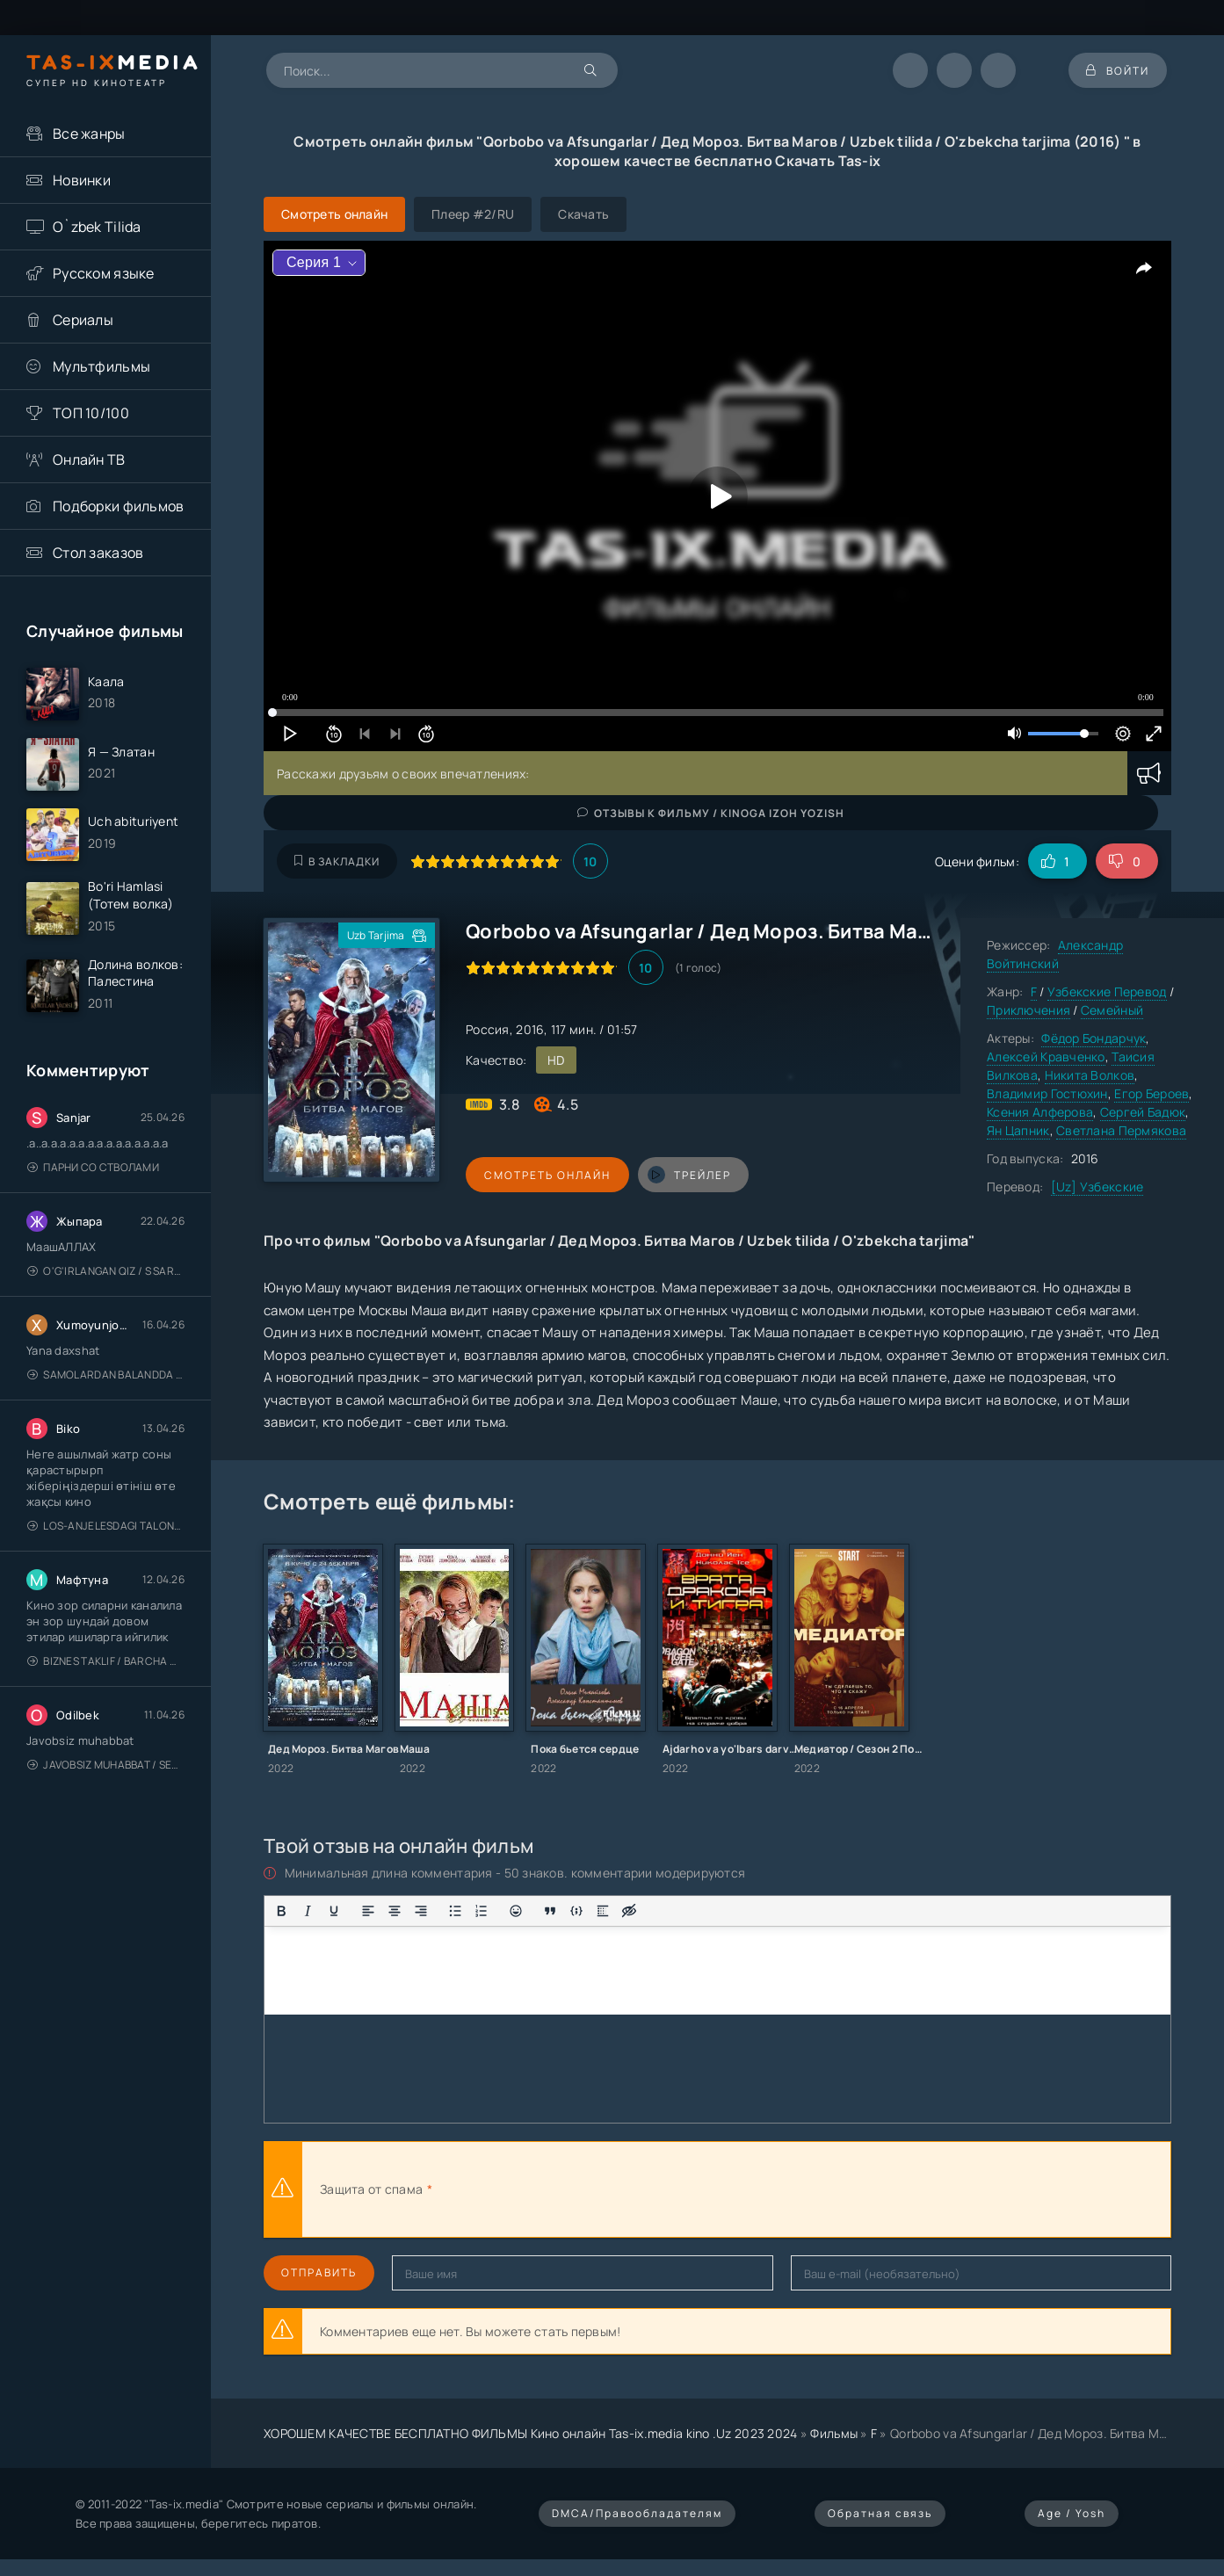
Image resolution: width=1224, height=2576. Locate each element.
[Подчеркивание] (334, 1911)
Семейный (1112, 1010)
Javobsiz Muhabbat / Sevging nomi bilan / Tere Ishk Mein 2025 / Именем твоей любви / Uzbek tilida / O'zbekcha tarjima (106, 1764)
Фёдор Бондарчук (1093, 1038)
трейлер (687, 1174)
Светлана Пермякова (1121, 1130)
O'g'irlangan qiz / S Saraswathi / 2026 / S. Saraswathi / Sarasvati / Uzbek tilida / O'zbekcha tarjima (106, 1270)
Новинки (82, 180)
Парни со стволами (93, 1167)
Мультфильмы (101, 366)
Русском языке (104, 273)
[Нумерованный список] (481, 1911)
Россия (488, 1029)
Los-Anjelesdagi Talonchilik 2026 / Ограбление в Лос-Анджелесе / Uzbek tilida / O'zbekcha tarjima (106, 1525)
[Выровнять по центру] (394, 1911)
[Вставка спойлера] (603, 1911)
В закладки (337, 861)
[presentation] (629, 2189)
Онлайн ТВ (89, 459)
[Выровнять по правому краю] (421, 1911)
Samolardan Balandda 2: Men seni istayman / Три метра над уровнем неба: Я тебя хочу (106, 1374)
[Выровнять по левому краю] (368, 1911)
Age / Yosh (1071, 2513)
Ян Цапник (1018, 1130)
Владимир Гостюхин (1047, 1093)
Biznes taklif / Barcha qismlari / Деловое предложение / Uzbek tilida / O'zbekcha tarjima (106, 1660)
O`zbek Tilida (97, 226)
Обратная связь (880, 2513)
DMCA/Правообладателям (637, 2513)
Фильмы (834, 2433)
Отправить (319, 2272)
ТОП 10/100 (91, 413)
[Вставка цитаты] (550, 1911)
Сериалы (83, 319)
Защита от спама (371, 2189)
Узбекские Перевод (1107, 991)
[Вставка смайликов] (516, 1911)
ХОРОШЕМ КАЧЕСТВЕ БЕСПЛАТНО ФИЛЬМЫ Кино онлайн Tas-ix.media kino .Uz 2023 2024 (531, 2433)
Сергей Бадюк (1142, 1111)
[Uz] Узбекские (1097, 1186)
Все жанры (89, 133)
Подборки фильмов (118, 506)
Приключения (1028, 1010)
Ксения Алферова (1040, 1111)
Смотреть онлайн (546, 1175)
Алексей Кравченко (1046, 1056)
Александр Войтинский (1055, 954)
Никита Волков (1090, 1075)
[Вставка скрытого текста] (629, 1911)
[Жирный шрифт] (281, 1911)
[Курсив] (307, 1911)
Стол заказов (98, 552)
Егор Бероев (1151, 1093)
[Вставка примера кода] (576, 1911)
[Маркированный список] (455, 1911)
